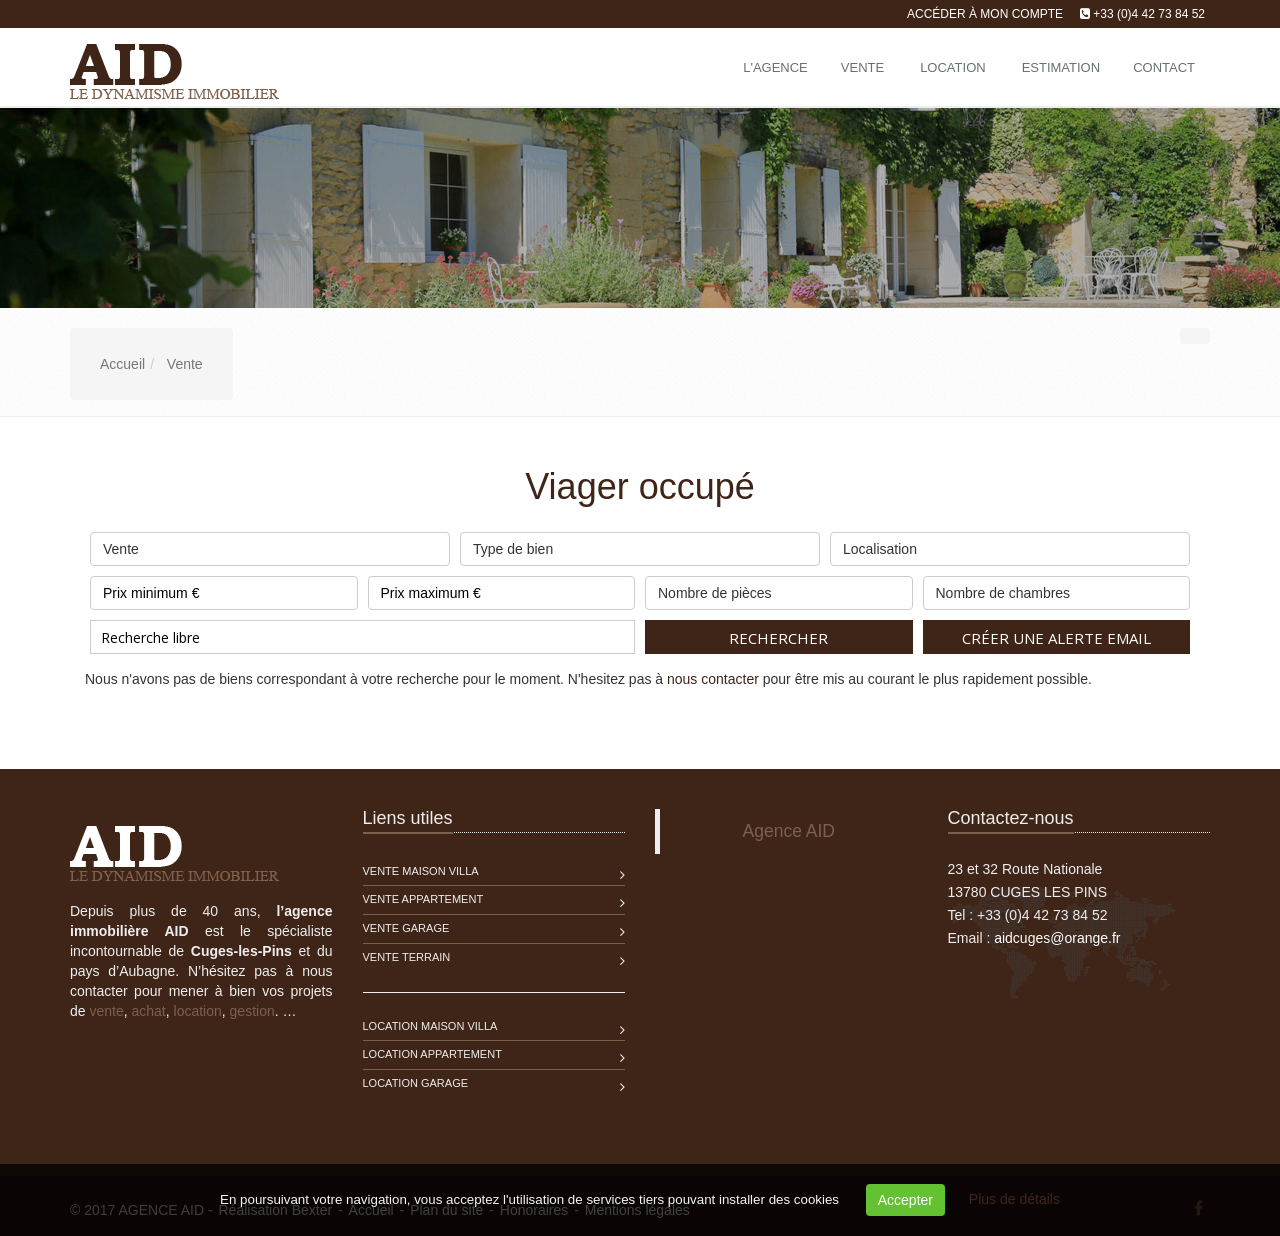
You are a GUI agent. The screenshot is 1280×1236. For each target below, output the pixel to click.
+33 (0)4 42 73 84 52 (1149, 14)
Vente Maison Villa (421, 871)
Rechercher (778, 638)
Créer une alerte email (1056, 638)
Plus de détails (1014, 1199)
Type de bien (640, 544)
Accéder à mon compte (985, 14)
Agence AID (789, 831)
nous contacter (713, 679)
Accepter (905, 1200)
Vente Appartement (423, 899)
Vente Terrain (407, 957)
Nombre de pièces (779, 588)
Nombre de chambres (1057, 588)
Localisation (1010, 544)
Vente (862, 67)
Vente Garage (406, 928)
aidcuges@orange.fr (1057, 938)
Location (953, 67)
